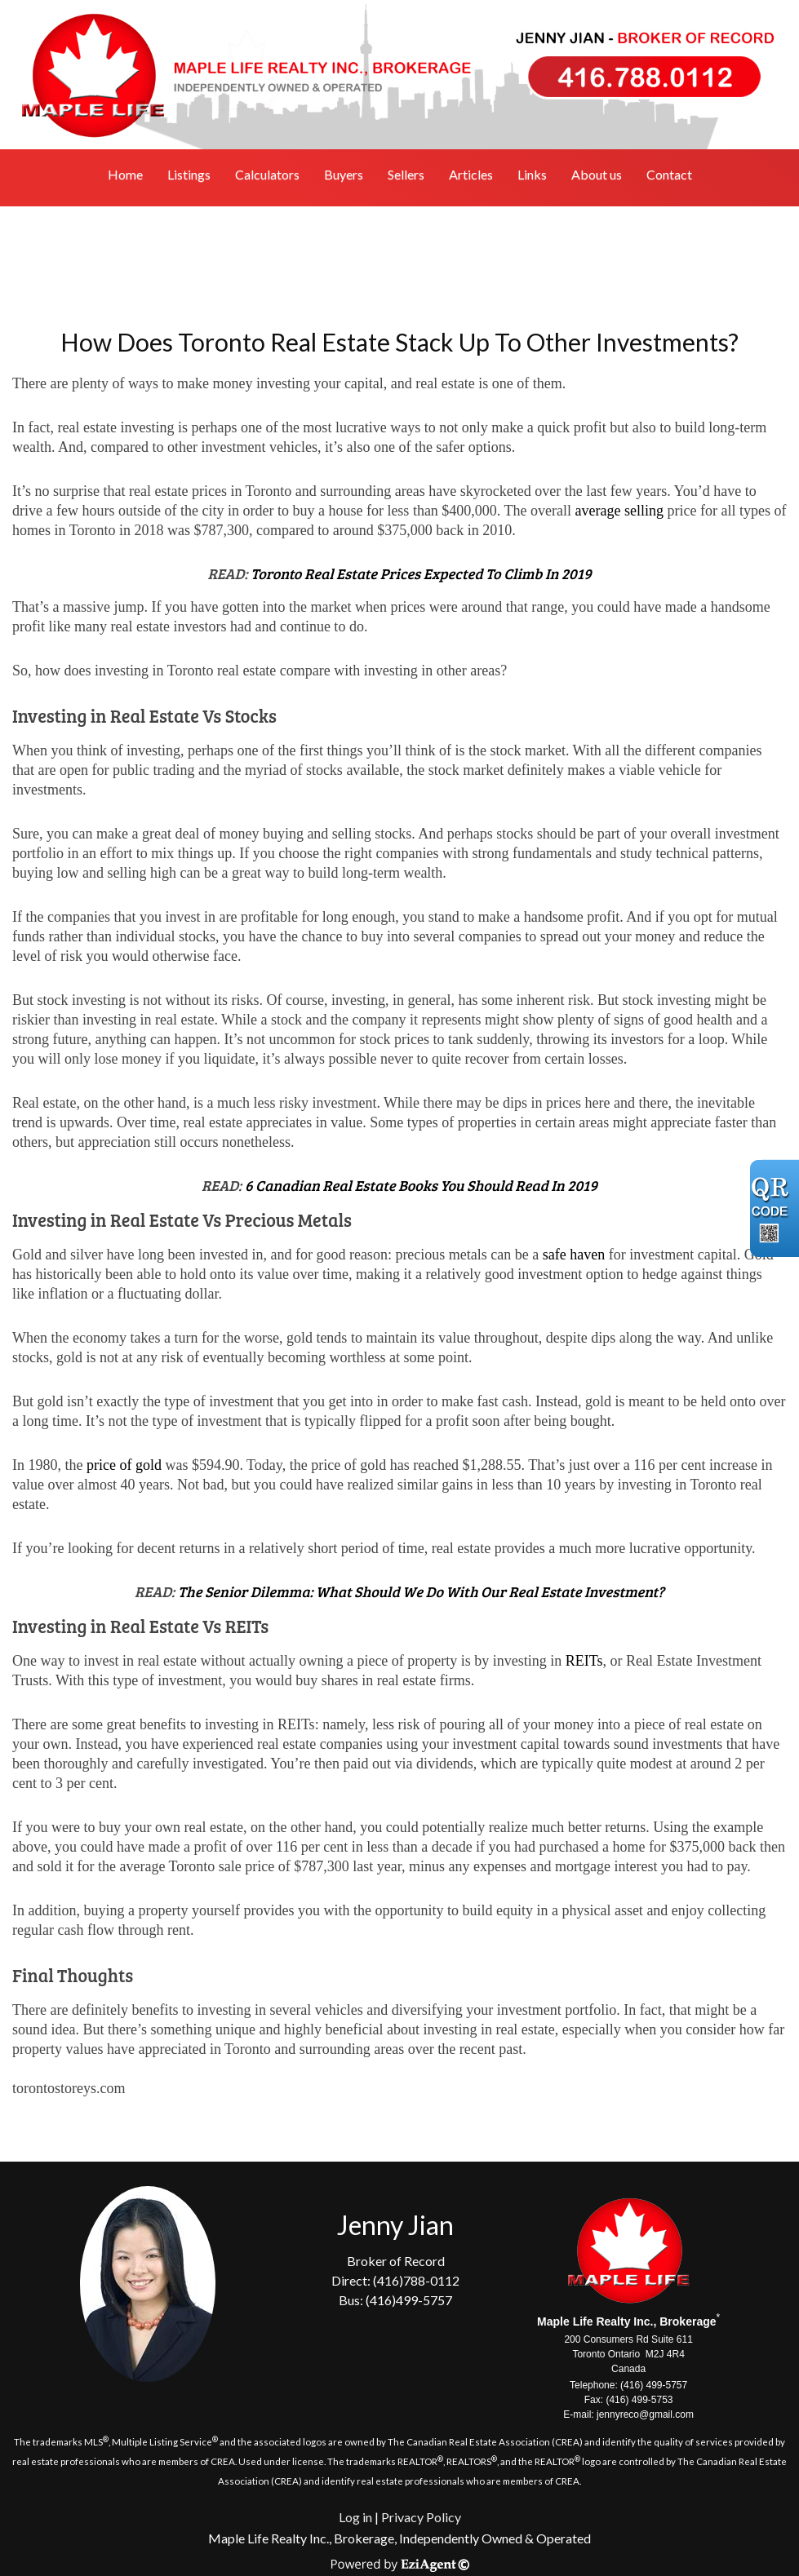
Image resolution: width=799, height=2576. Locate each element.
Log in (355, 2517)
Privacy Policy (421, 2517)
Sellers (406, 174)
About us (596, 174)
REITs (584, 1661)
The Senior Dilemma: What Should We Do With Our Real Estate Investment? (421, 1591)
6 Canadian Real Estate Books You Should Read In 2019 (421, 1185)
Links (532, 174)
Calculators (267, 174)
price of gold (124, 1465)
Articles (471, 174)
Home (125, 174)
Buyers (343, 174)
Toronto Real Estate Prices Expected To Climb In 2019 (421, 573)
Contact (669, 174)
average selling (619, 510)
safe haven (574, 1254)
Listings (189, 174)
